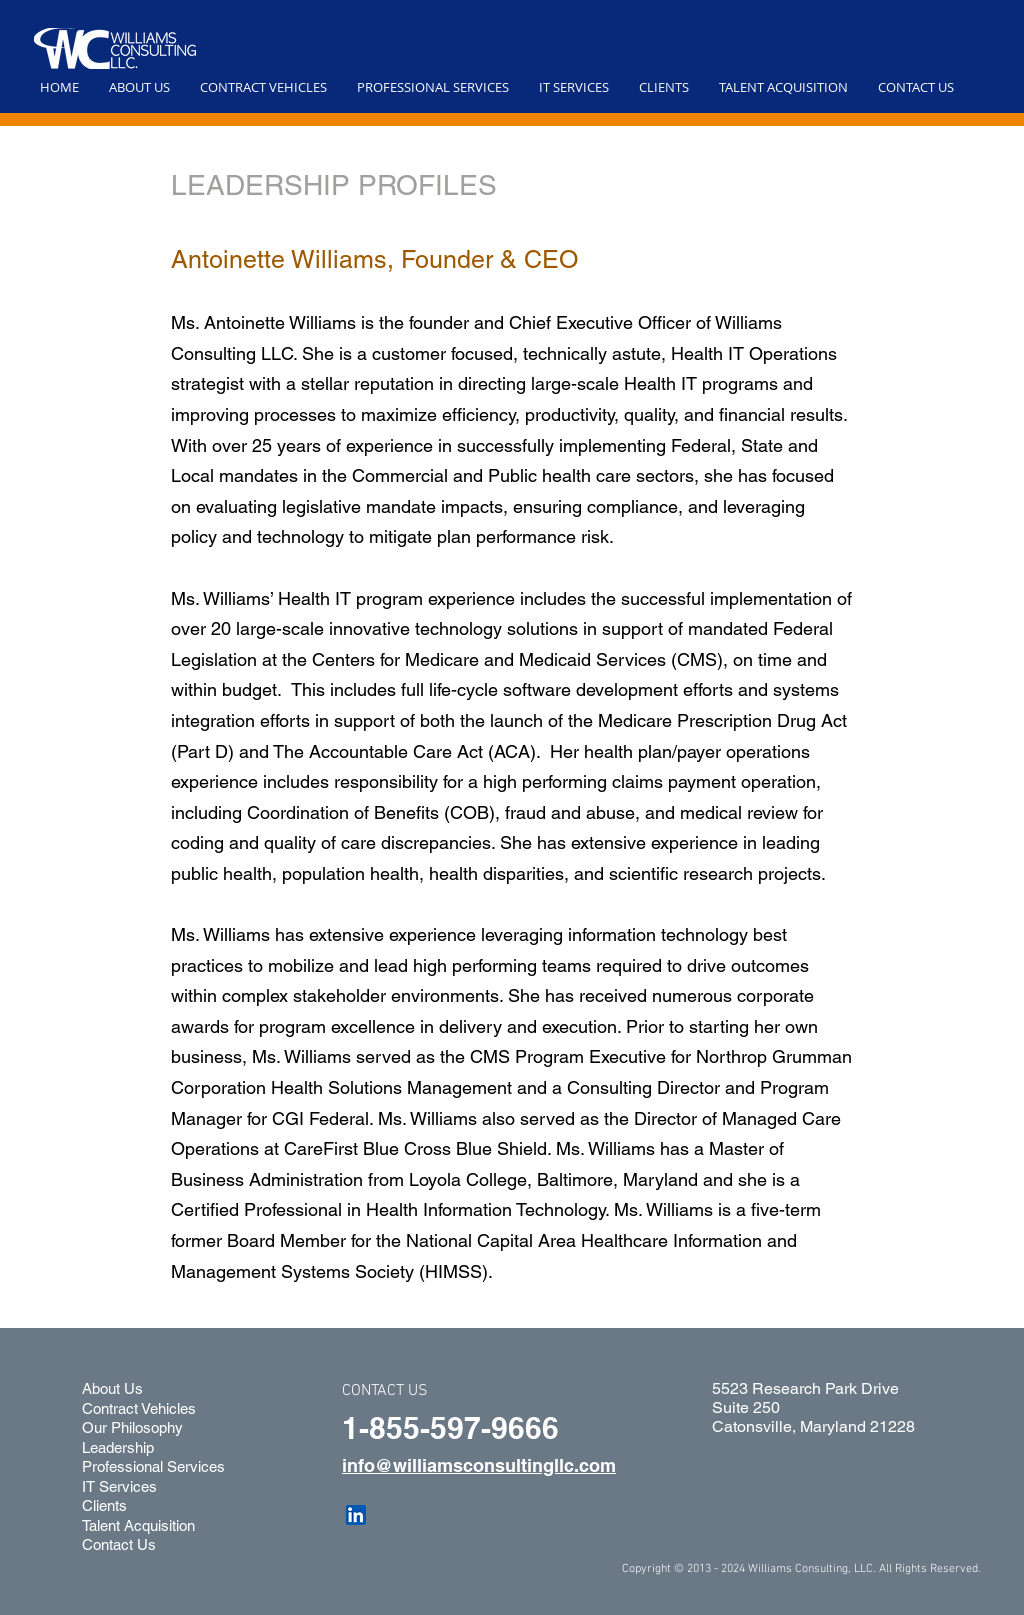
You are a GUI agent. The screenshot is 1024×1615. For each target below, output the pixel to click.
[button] (139, 87)
